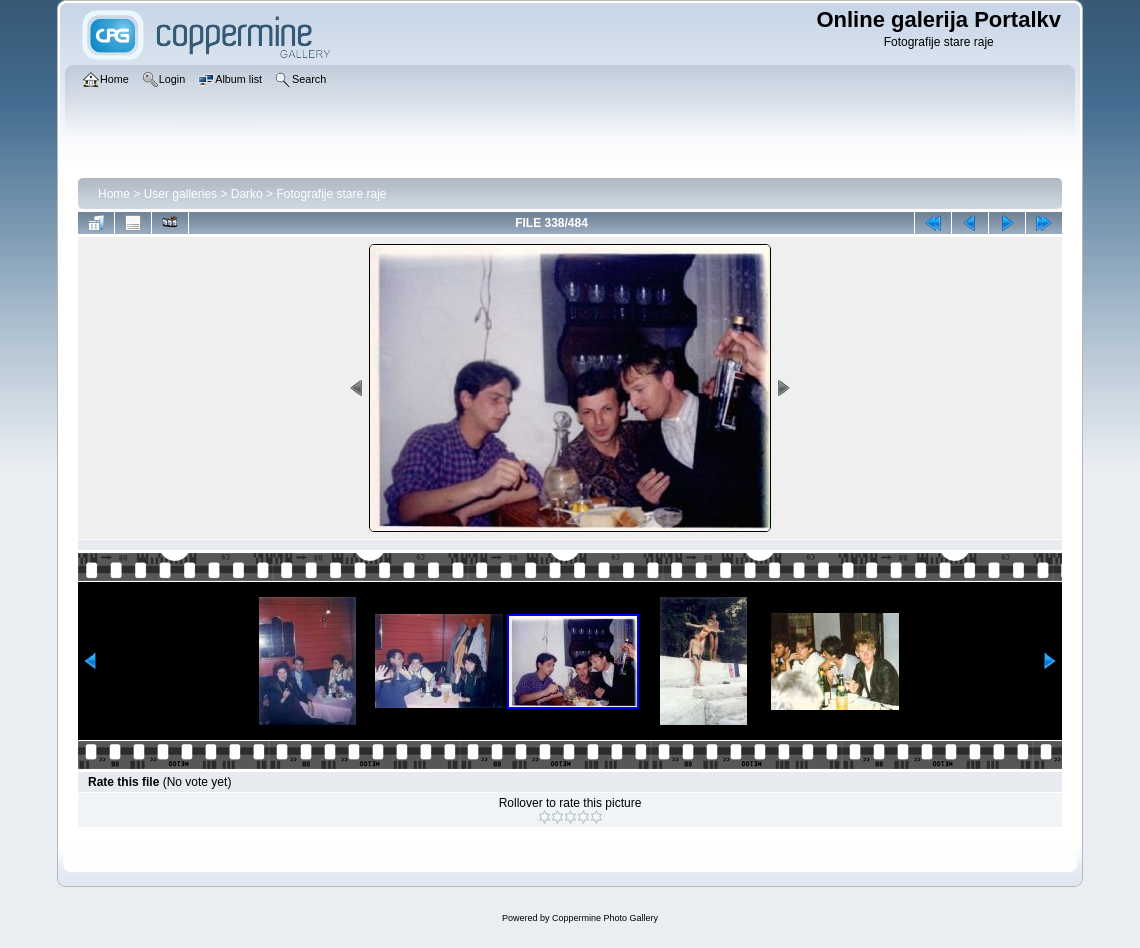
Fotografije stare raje (331, 194)
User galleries (180, 194)
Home (114, 194)
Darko (247, 194)
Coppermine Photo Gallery (605, 918)
